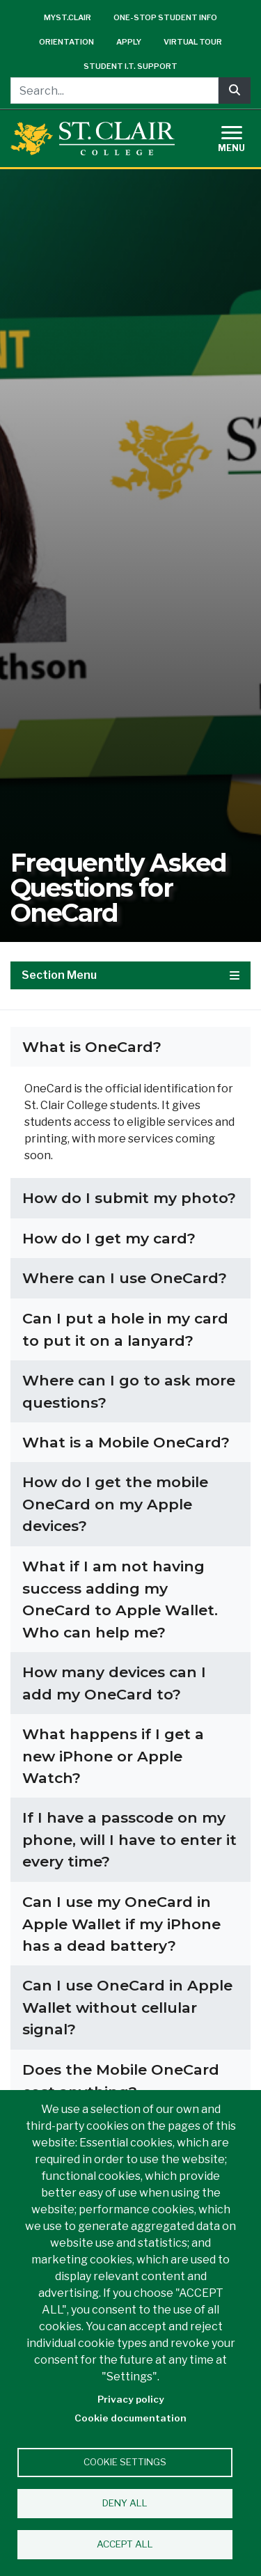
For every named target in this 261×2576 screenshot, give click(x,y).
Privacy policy (130, 2399)
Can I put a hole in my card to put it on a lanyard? (125, 1329)
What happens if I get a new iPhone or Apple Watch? (113, 1755)
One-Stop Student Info (165, 17)
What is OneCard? (91, 1046)
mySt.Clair (67, 17)
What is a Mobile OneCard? (126, 1442)
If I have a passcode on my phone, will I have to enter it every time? (129, 1839)
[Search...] (114, 90)
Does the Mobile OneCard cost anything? (120, 2080)
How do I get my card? (109, 1238)
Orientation (66, 42)
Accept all (125, 2544)
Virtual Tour (193, 42)
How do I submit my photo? (129, 1198)
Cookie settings (125, 2461)
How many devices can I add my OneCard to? (114, 1683)
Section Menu (130, 975)
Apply (128, 42)
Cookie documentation (130, 2418)
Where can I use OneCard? (124, 1278)
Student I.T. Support (130, 66)
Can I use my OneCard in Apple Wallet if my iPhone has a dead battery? (121, 1923)
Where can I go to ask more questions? (128, 1391)
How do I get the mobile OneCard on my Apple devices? (115, 1503)
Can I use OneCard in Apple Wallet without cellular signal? (127, 2007)
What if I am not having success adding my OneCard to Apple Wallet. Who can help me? (120, 1599)
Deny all (125, 2502)
